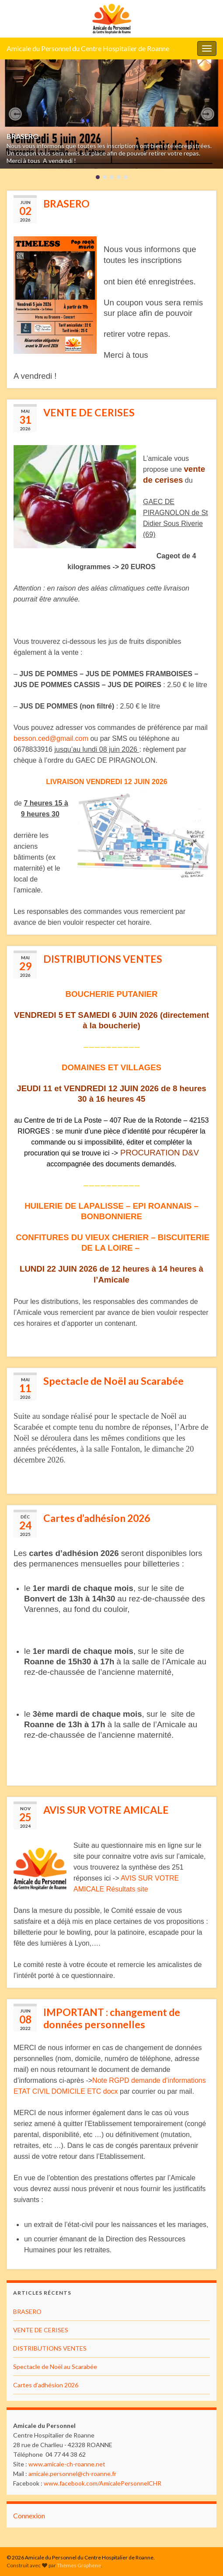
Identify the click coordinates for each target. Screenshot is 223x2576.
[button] (15, 114)
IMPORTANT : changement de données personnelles (111, 2018)
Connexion (29, 2515)
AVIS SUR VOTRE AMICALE (106, 1810)
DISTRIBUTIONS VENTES (102, 959)
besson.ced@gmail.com (51, 738)
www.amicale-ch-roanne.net (66, 2464)
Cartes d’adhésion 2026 (96, 1518)
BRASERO (23, 136)
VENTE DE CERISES (89, 412)
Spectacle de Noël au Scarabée (113, 1381)
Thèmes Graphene (79, 2565)
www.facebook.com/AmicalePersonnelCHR (102, 2483)
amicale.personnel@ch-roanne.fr (72, 2473)
